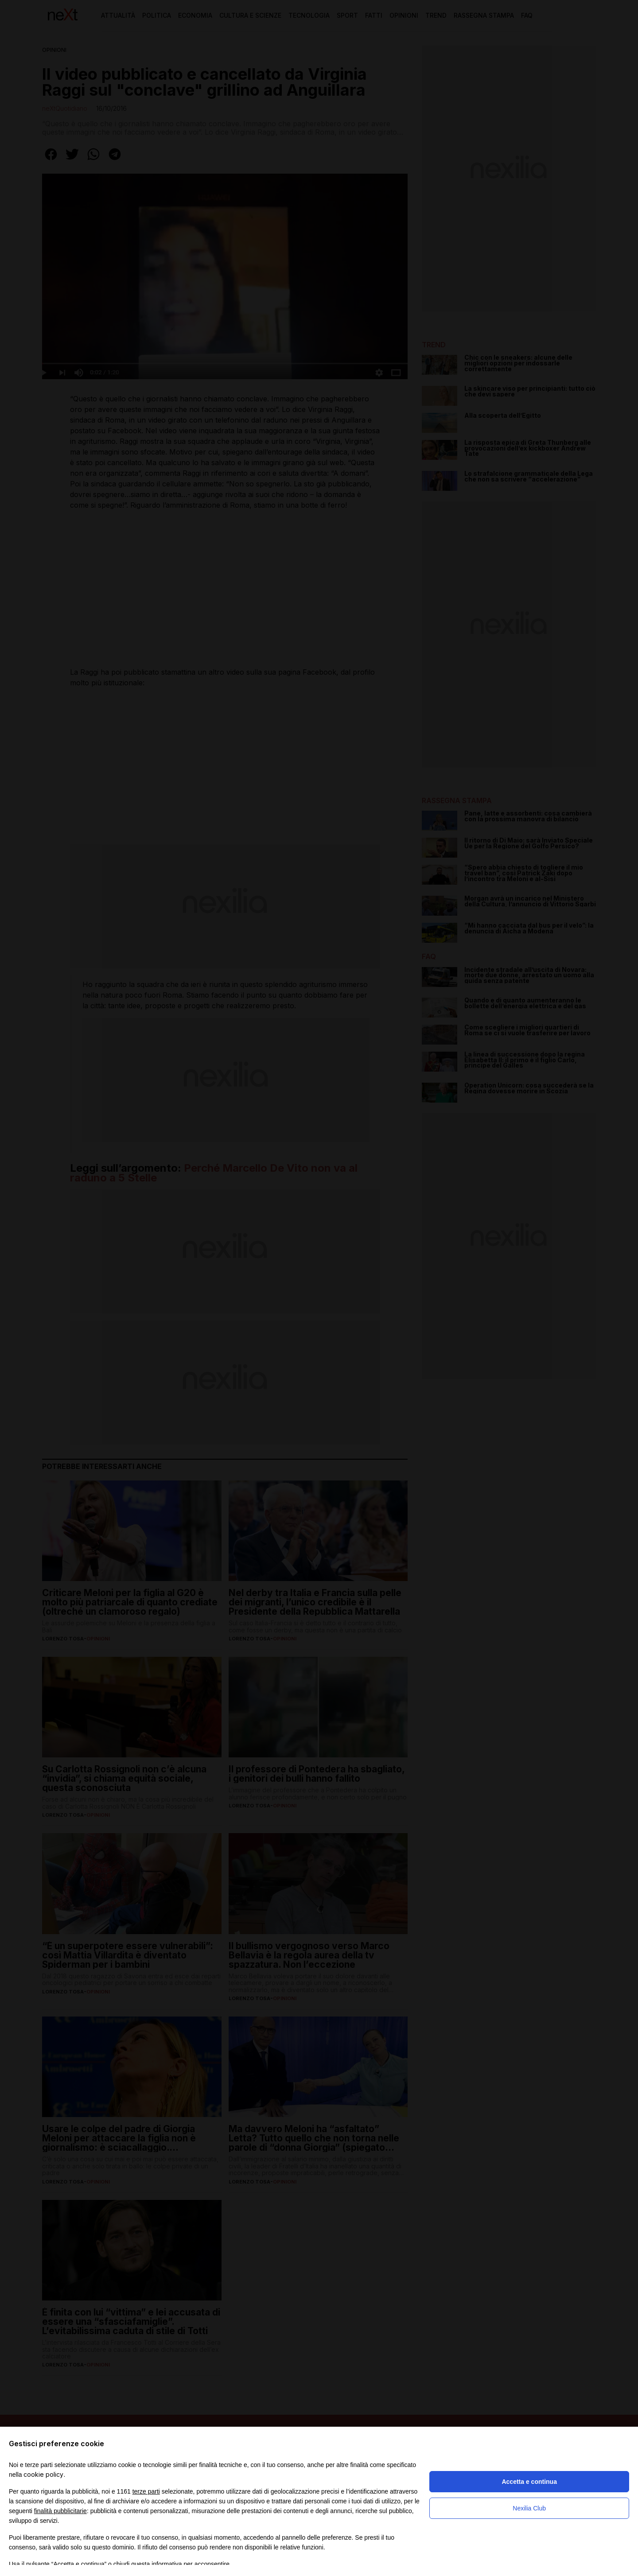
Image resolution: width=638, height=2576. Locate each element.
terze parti (146, 2491)
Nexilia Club (529, 2508)
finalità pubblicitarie (60, 2510)
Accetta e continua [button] (529, 2481)
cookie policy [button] (43, 2474)
